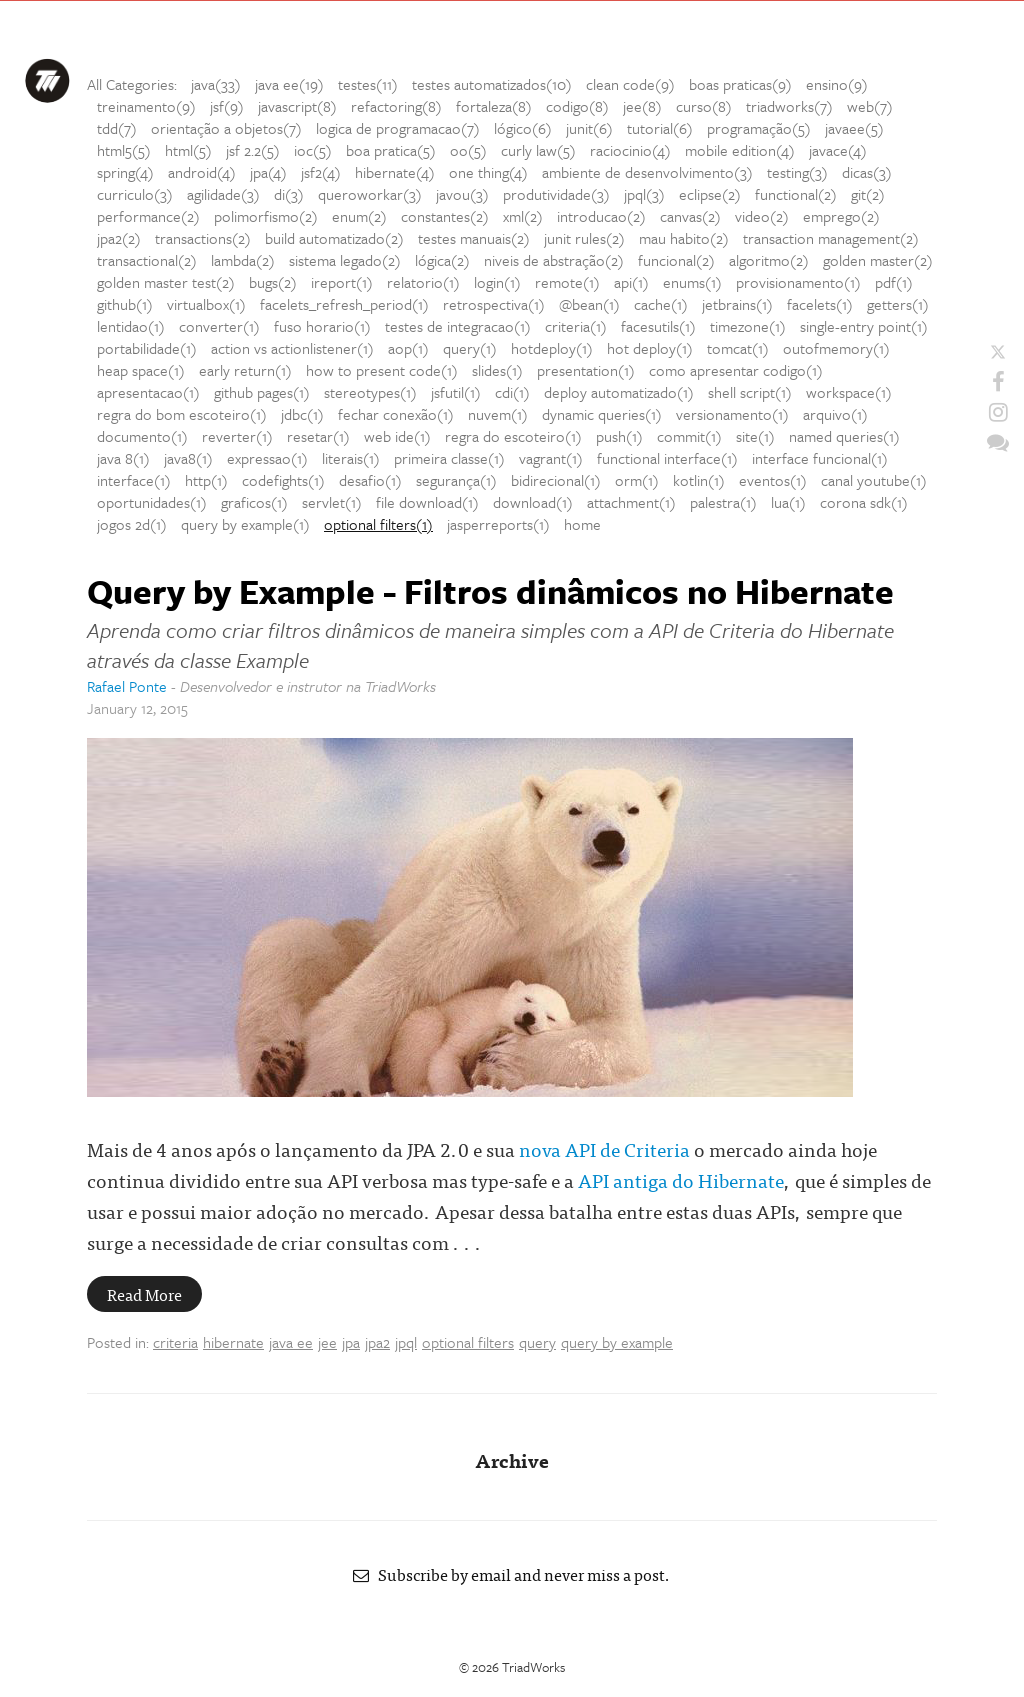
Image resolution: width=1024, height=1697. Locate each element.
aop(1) (408, 348)
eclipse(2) (710, 194)
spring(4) (125, 172)
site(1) (755, 436)
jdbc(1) (302, 414)
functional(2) (796, 194)
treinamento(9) (146, 106)
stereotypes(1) (370, 392)
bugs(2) (273, 282)
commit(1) (689, 436)
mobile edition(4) (740, 150)
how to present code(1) (382, 370)
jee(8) (642, 106)
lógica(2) (442, 260)
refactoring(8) (396, 106)
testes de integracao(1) (458, 326)
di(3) (289, 194)
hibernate (233, 1342)
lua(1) (788, 502)
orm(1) (637, 480)
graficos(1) (254, 502)
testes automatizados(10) (492, 84)
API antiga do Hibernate (681, 1179)
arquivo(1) (835, 414)
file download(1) (427, 502)
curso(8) (704, 106)
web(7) (870, 106)
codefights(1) (283, 480)
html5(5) (124, 150)
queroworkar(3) (370, 194)
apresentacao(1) (148, 392)
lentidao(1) (131, 326)
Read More (144, 1294)
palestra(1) (723, 502)
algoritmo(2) (769, 260)
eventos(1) (773, 480)
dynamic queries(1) (602, 414)
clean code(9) (630, 84)
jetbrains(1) (737, 304)
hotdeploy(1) (552, 348)
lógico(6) (523, 128)
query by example (617, 1342)
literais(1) (351, 458)
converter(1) (219, 326)
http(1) (206, 480)
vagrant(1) (551, 458)
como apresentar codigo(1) (736, 370)
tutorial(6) (660, 128)
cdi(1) (512, 392)
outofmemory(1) (836, 348)
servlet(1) (332, 502)
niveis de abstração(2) (554, 260)
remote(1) (567, 282)
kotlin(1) (699, 480)
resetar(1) (318, 436)
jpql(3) (644, 194)
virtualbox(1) (206, 304)
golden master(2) (878, 260)
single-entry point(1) (864, 326)
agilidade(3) (223, 194)
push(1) (619, 436)
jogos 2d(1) (132, 524)
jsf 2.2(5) (253, 150)
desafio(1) (370, 480)
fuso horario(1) (322, 326)
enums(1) (692, 282)
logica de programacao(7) (398, 128)
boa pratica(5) (391, 150)
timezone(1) (748, 326)
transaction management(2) (831, 238)
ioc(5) (313, 150)
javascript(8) (297, 106)
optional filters (468, 1342)
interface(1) (134, 480)
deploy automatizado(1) (619, 392)
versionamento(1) (732, 414)
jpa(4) (268, 172)
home (582, 524)
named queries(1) (844, 436)
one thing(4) (488, 172)
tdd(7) (117, 128)
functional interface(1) (667, 458)
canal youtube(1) (874, 480)
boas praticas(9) (740, 84)
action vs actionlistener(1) (292, 348)
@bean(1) (589, 304)
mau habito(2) (684, 238)
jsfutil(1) (456, 392)
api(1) (631, 282)
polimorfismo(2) (266, 216)
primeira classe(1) (449, 458)
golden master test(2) (166, 282)
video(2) (762, 216)
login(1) (497, 282)
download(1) (533, 502)
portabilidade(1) (147, 348)
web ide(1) (397, 436)
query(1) (470, 348)
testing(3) (797, 172)
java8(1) (188, 458)
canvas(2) (690, 216)
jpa (351, 1342)
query (537, 1342)
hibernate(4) (395, 172)
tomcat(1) (738, 348)
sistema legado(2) (345, 260)
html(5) (188, 150)
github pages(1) (262, 392)
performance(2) (148, 216)
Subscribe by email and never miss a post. (512, 1574)
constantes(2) (445, 216)
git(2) (868, 194)
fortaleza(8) (494, 106)
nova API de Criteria (604, 1148)
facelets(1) (820, 304)
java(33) (216, 84)
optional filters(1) (378, 524)
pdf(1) (894, 282)
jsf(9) (227, 106)
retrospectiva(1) (494, 304)
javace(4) (838, 150)
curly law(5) (538, 150)
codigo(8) (577, 106)
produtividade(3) (556, 194)
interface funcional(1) (820, 458)
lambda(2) (243, 260)
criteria (175, 1342)
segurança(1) (456, 480)
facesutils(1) (658, 326)
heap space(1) (141, 370)
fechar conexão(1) (396, 414)
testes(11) (368, 84)
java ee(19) (289, 84)
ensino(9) (837, 84)
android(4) (202, 172)
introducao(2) (601, 216)
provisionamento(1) (798, 282)
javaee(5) (854, 128)
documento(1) (142, 436)
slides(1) (497, 370)
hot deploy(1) (650, 348)
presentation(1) (586, 370)
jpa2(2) (119, 238)
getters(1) (898, 304)
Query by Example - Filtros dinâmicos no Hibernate (490, 591)
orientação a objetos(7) (226, 128)
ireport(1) (342, 282)
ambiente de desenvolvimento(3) (647, 172)
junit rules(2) (584, 238)
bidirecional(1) (556, 480)
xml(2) (523, 216)
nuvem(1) (498, 414)
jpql (406, 1342)
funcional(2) (676, 260)
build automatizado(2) (334, 238)
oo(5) (468, 150)
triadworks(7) (789, 106)
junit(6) (589, 128)
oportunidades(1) (152, 502)
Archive (512, 1459)
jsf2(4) (321, 172)
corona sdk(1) (864, 502)
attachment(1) (631, 502)
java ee (291, 1342)
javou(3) (462, 194)
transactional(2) (147, 260)
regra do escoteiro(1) (513, 436)
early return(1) (245, 370)
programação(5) (759, 128)
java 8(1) (123, 458)
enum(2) (359, 216)
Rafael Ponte (127, 686)
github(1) (125, 304)
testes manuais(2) (474, 238)
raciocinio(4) (630, 150)
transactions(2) (203, 238)
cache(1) (661, 304)
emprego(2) (841, 216)
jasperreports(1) (498, 524)
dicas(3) (867, 172)
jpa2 (377, 1342)
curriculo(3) (135, 194)
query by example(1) (245, 524)
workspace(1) (849, 392)
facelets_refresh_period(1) (344, 304)
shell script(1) (750, 392)
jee (327, 1342)
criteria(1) (576, 326)
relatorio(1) (423, 282)
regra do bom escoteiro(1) (182, 414)
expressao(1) (267, 458)
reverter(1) (237, 436)
